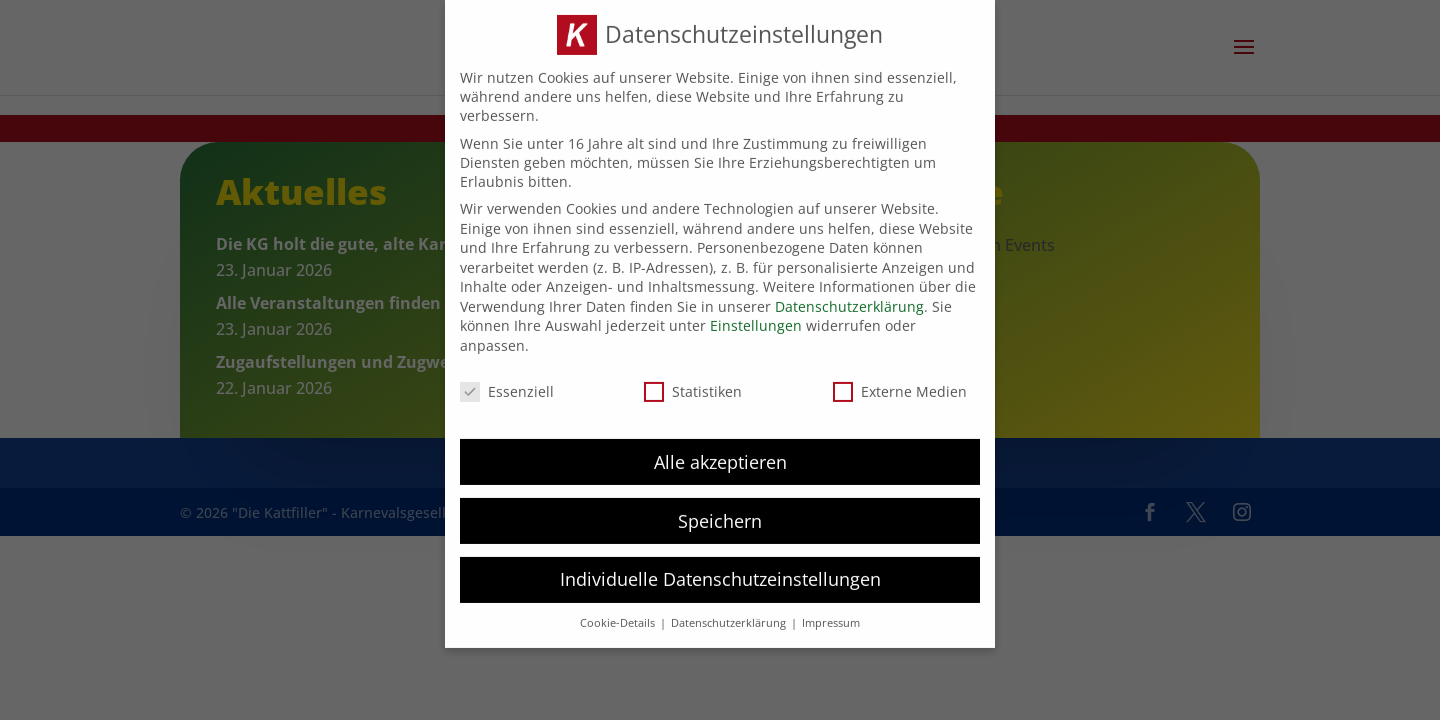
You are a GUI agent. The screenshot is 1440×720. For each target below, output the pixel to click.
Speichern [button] (720, 512)
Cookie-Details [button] (619, 615)
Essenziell (507, 382)
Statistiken (693, 382)
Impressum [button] (831, 615)
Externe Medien (900, 382)
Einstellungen (756, 317)
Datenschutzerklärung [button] (730, 615)
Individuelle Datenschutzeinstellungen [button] (720, 571)
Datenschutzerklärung (849, 297)
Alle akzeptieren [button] (720, 453)
